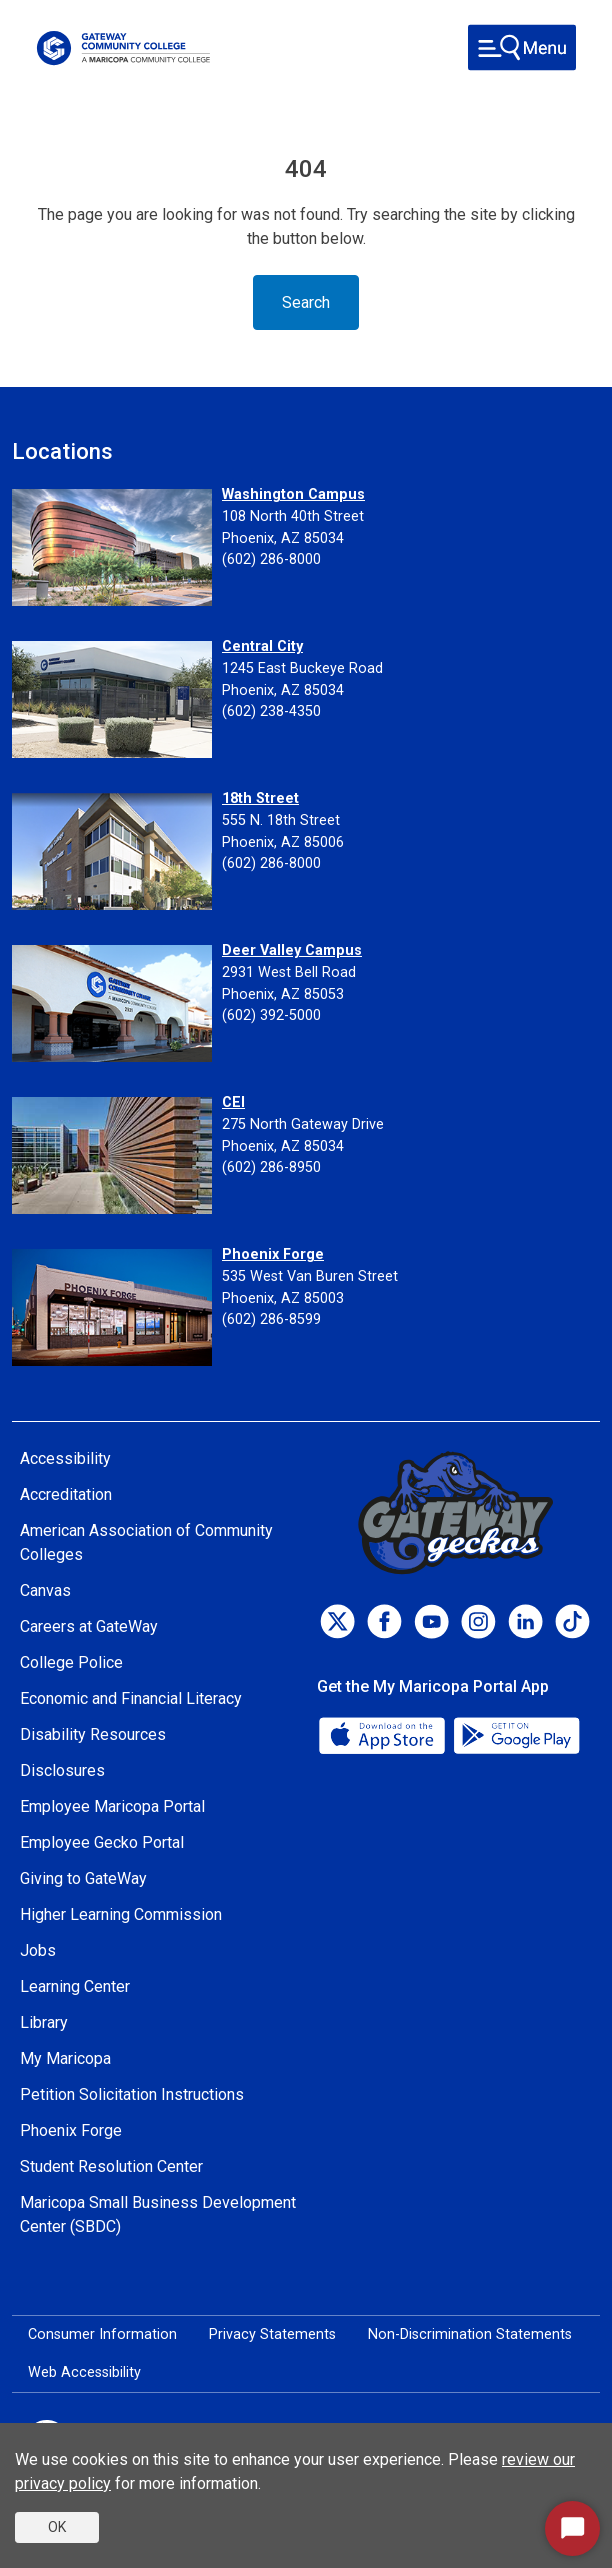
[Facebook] (384, 1621)
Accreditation (66, 1494)
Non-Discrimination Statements (470, 2334)
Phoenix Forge (273, 1254)
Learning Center (75, 1986)
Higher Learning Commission (121, 1914)
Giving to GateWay (83, 1878)
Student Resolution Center (111, 2166)
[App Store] (384, 1734)
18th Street (260, 798)
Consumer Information (102, 2334)
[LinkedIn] (525, 1621)
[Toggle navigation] (522, 47)
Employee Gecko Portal (102, 1842)
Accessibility (65, 1458)
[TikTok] (572, 1621)
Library (44, 2022)
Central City (262, 646)
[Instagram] (478, 1621)
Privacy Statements (272, 2334)
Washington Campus (293, 494)
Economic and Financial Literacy (131, 1698)
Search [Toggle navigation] (306, 302)
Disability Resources (93, 1734)
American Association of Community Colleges (146, 1542)
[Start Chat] (572, 2528)
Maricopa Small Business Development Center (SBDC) (158, 2214)
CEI (233, 1102)
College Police (71, 1662)
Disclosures (62, 1770)
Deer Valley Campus (292, 950)
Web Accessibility (84, 2372)
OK (57, 2527)
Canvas (45, 1590)
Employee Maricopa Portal (112, 1806)
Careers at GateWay (89, 1626)
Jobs (38, 1950)
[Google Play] (516, 1734)
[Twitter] (337, 1621)
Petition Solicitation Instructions (132, 2094)
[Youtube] (431, 1621)
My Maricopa (65, 2058)
